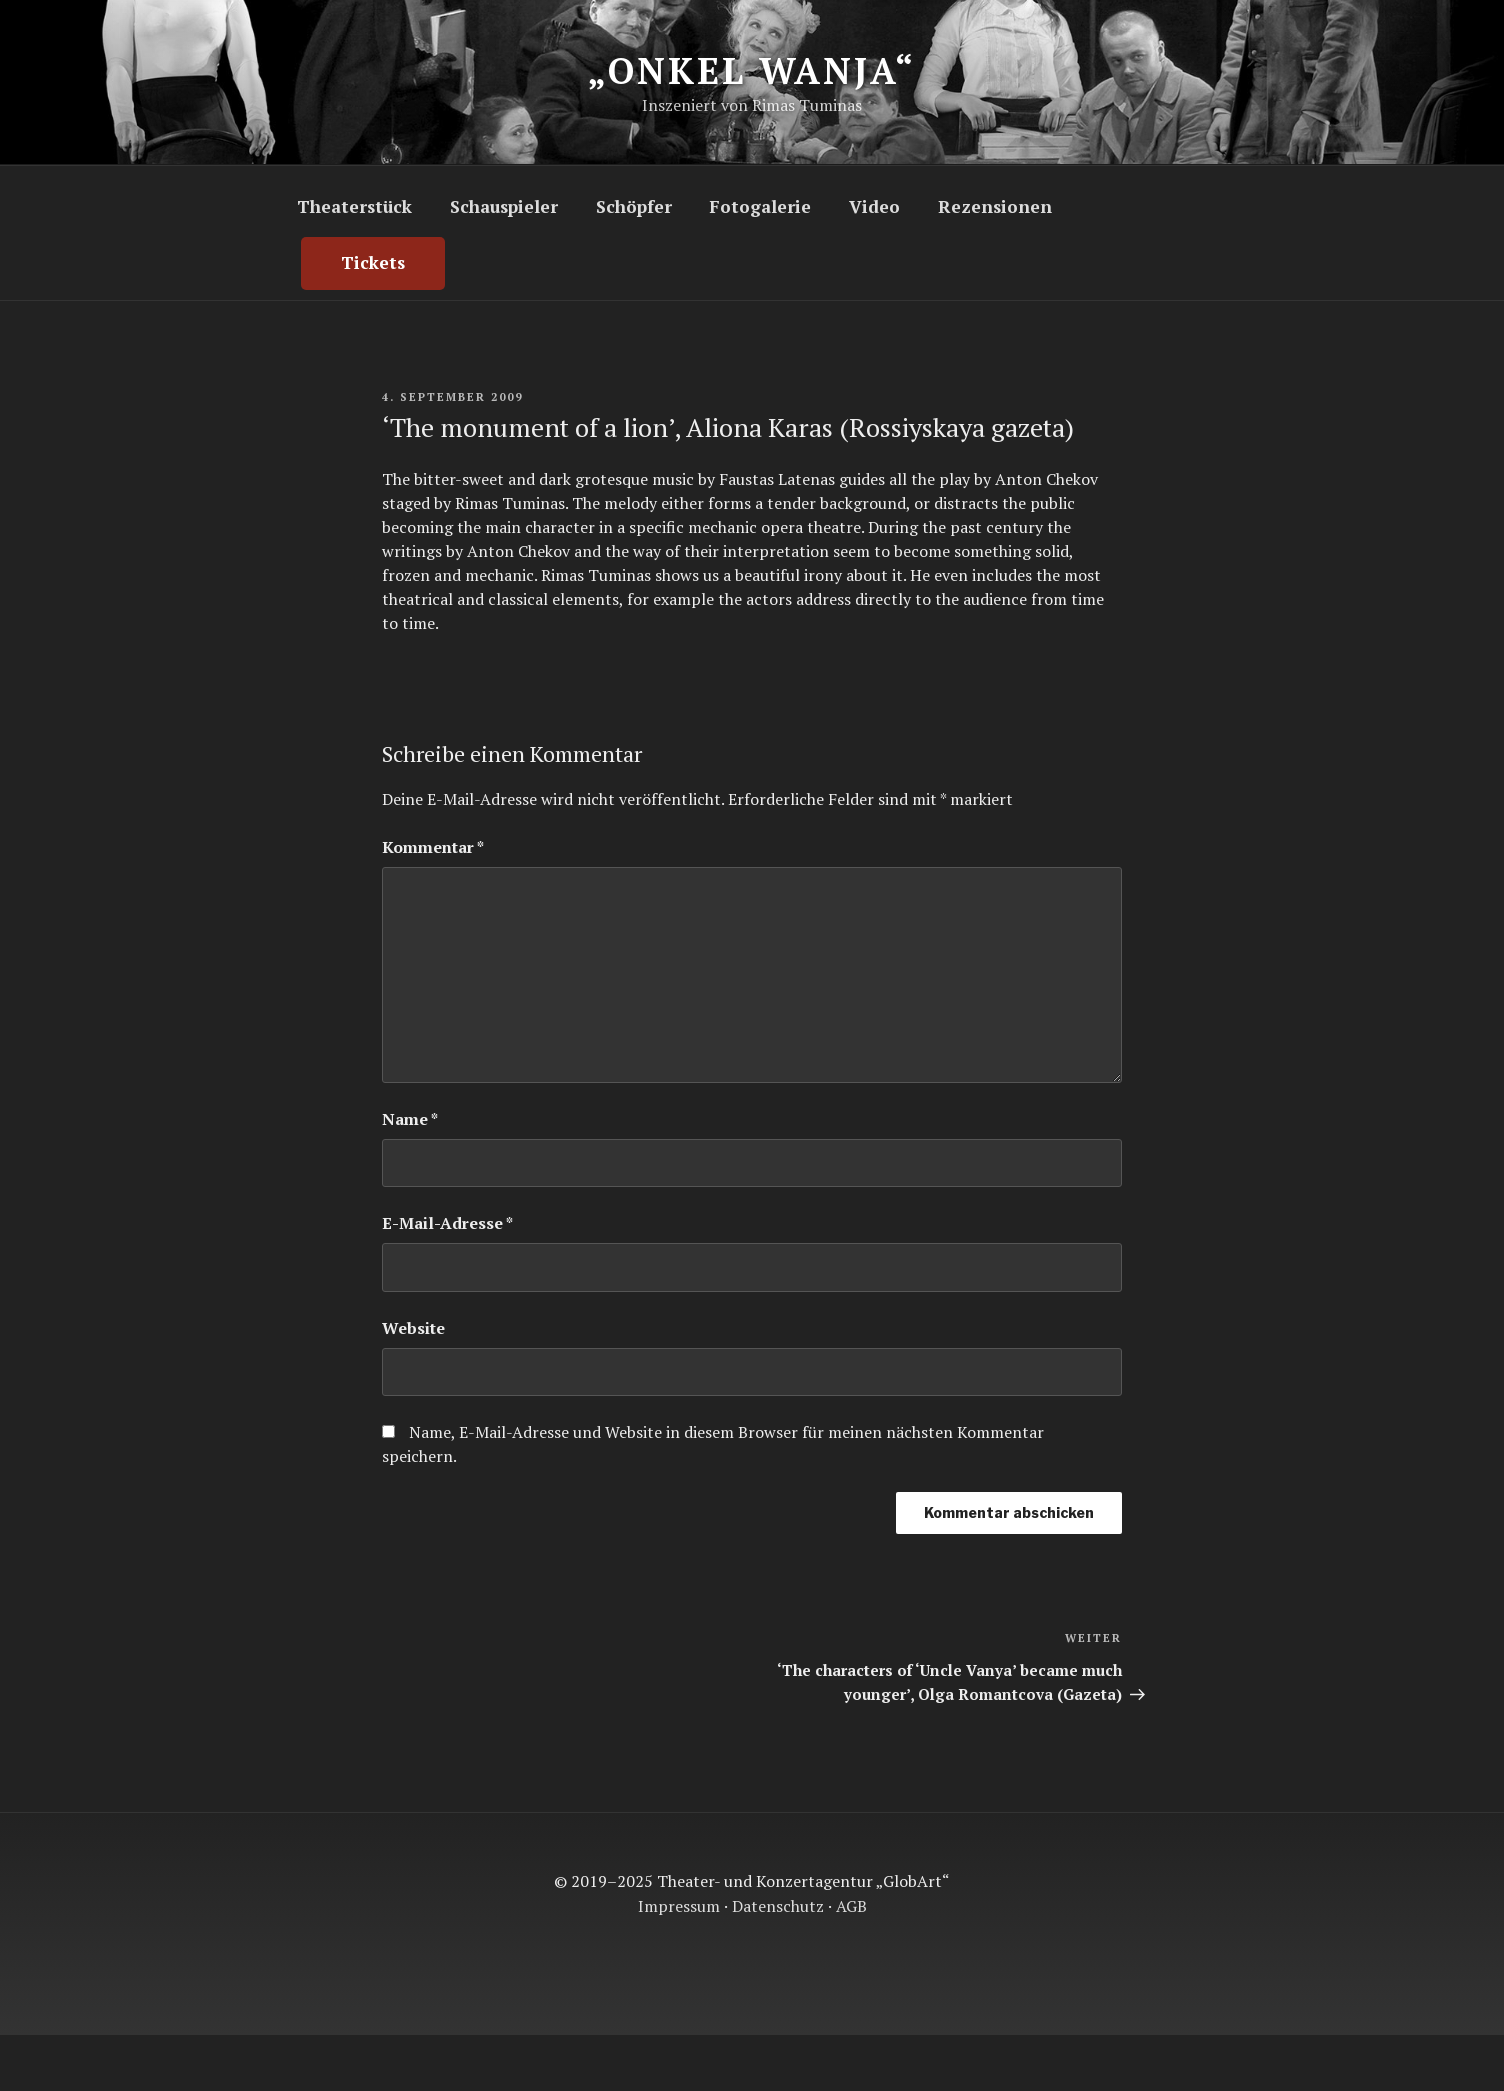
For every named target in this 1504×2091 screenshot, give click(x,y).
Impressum (679, 1906)
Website (413, 1328)
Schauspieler (504, 206)
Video (874, 206)
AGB (851, 1906)
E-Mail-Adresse (447, 1223)
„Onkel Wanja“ (751, 70)
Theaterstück (354, 206)
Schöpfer (634, 206)
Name (410, 1119)
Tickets (373, 262)
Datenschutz (778, 1906)
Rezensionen (995, 206)
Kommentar (433, 847)
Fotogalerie (760, 206)
